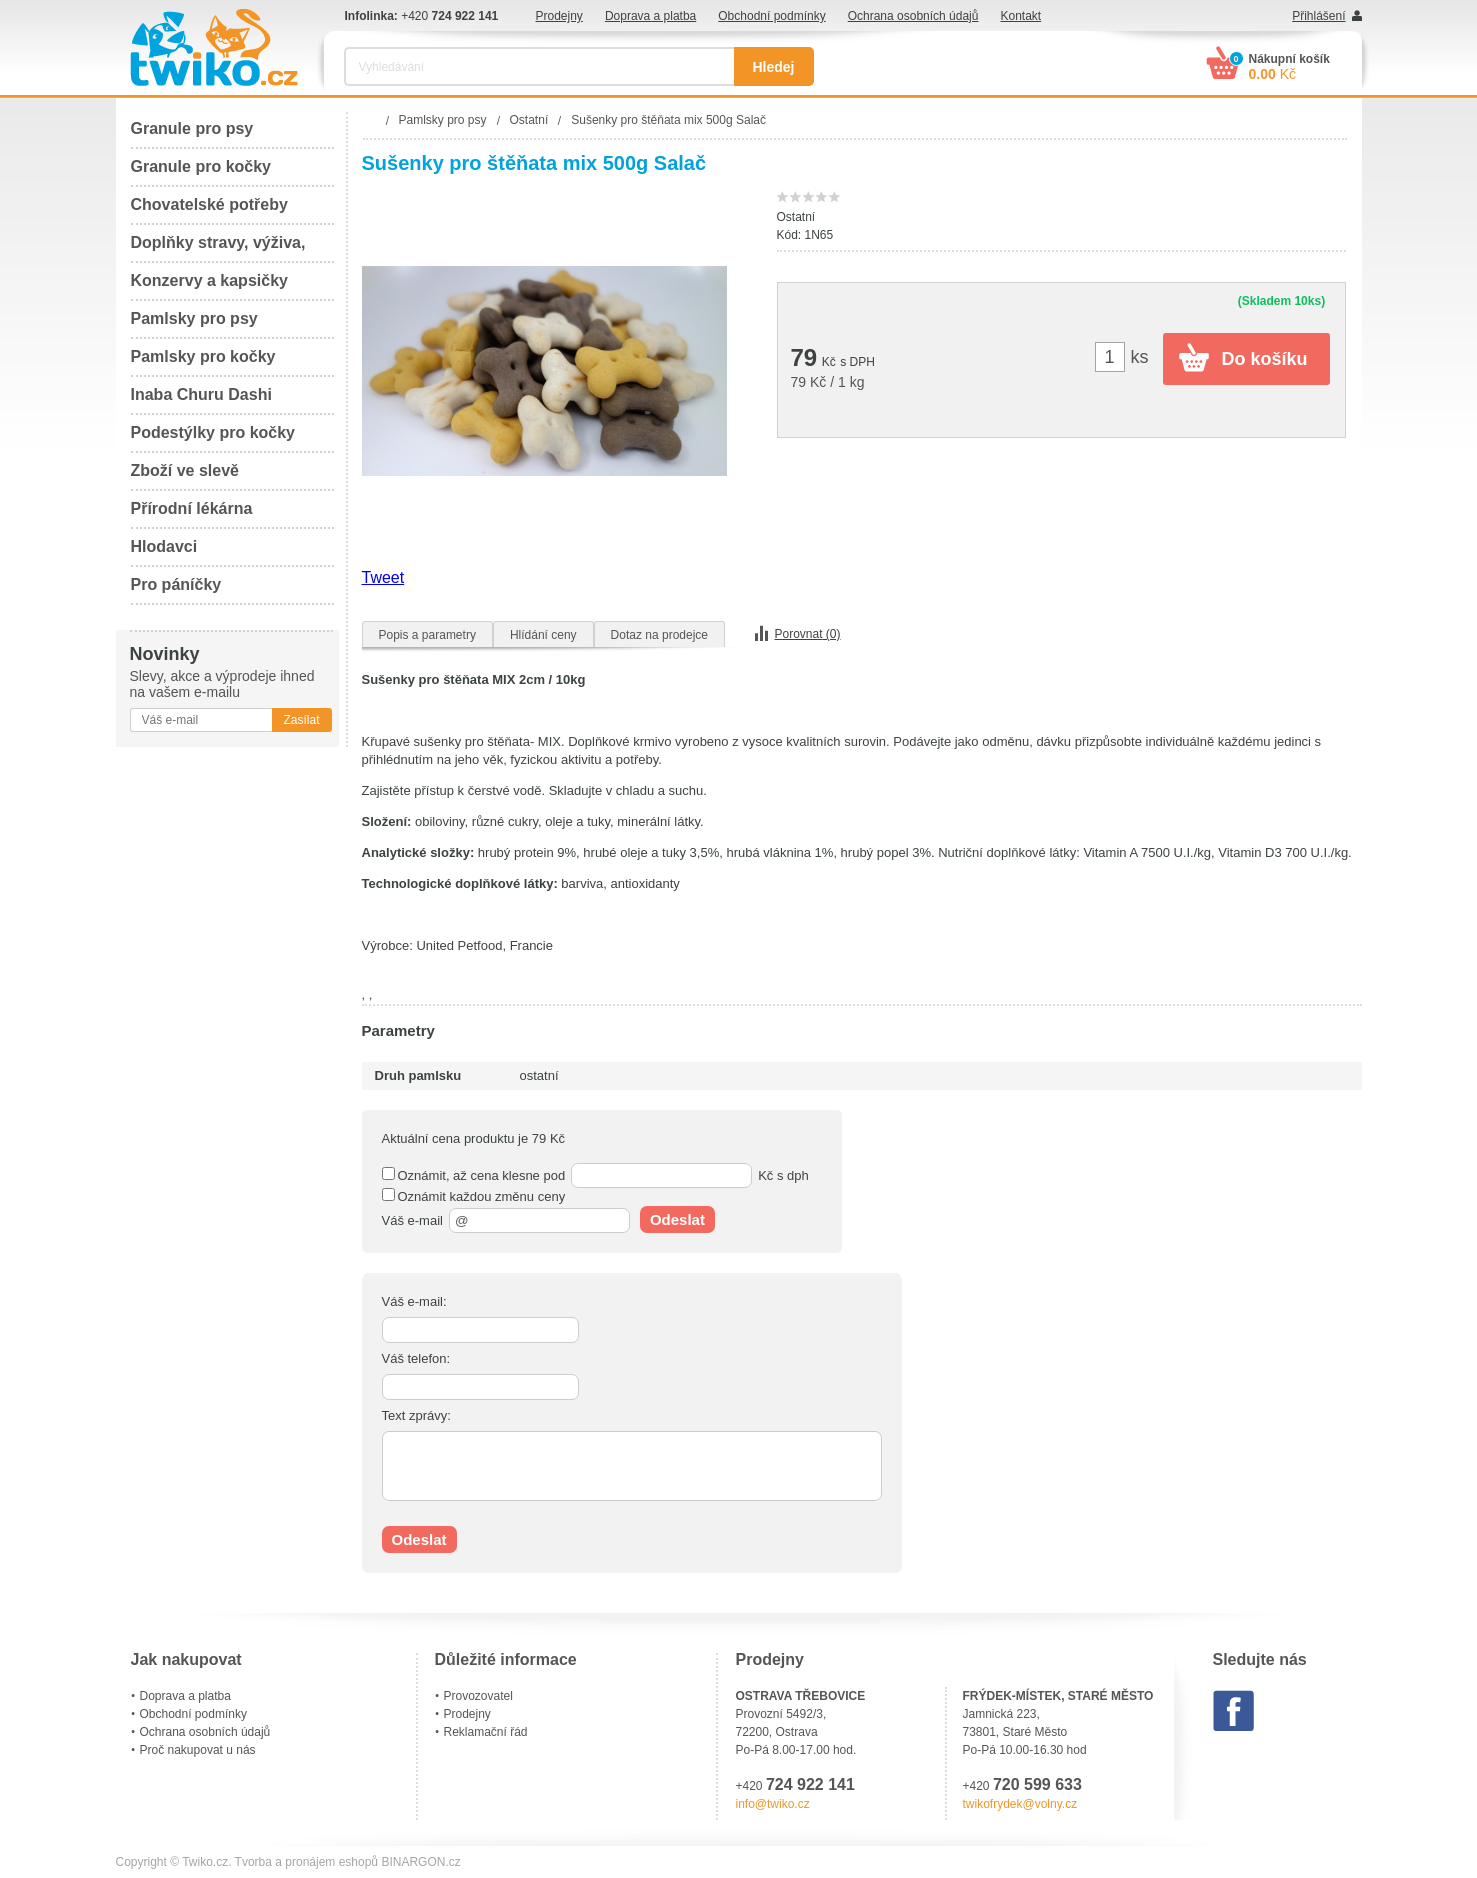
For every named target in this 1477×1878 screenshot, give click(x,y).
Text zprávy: (416, 1415)
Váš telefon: (416, 1358)
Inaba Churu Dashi (201, 394)
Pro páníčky (176, 584)
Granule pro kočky (201, 166)
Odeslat (677, 1219)
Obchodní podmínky (771, 16)
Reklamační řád (486, 1732)
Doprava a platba (650, 16)
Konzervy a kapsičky (209, 280)
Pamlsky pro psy (194, 318)
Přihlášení (1318, 16)
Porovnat (808, 634)
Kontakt (1020, 16)
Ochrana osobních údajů (913, 16)
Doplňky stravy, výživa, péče (218, 248)
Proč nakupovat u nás (198, 1750)
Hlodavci (164, 546)
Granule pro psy (192, 128)
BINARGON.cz (420, 1862)
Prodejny (559, 16)
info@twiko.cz (773, 1804)
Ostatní (796, 217)
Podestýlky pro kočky (213, 432)
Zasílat (301, 720)
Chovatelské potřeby (209, 204)
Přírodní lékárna (192, 508)
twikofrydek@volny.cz (1020, 1804)
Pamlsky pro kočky (203, 356)
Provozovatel (478, 1696)
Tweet (383, 577)
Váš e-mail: (414, 1301)
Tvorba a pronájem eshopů (306, 1862)
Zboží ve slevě (185, 470)
